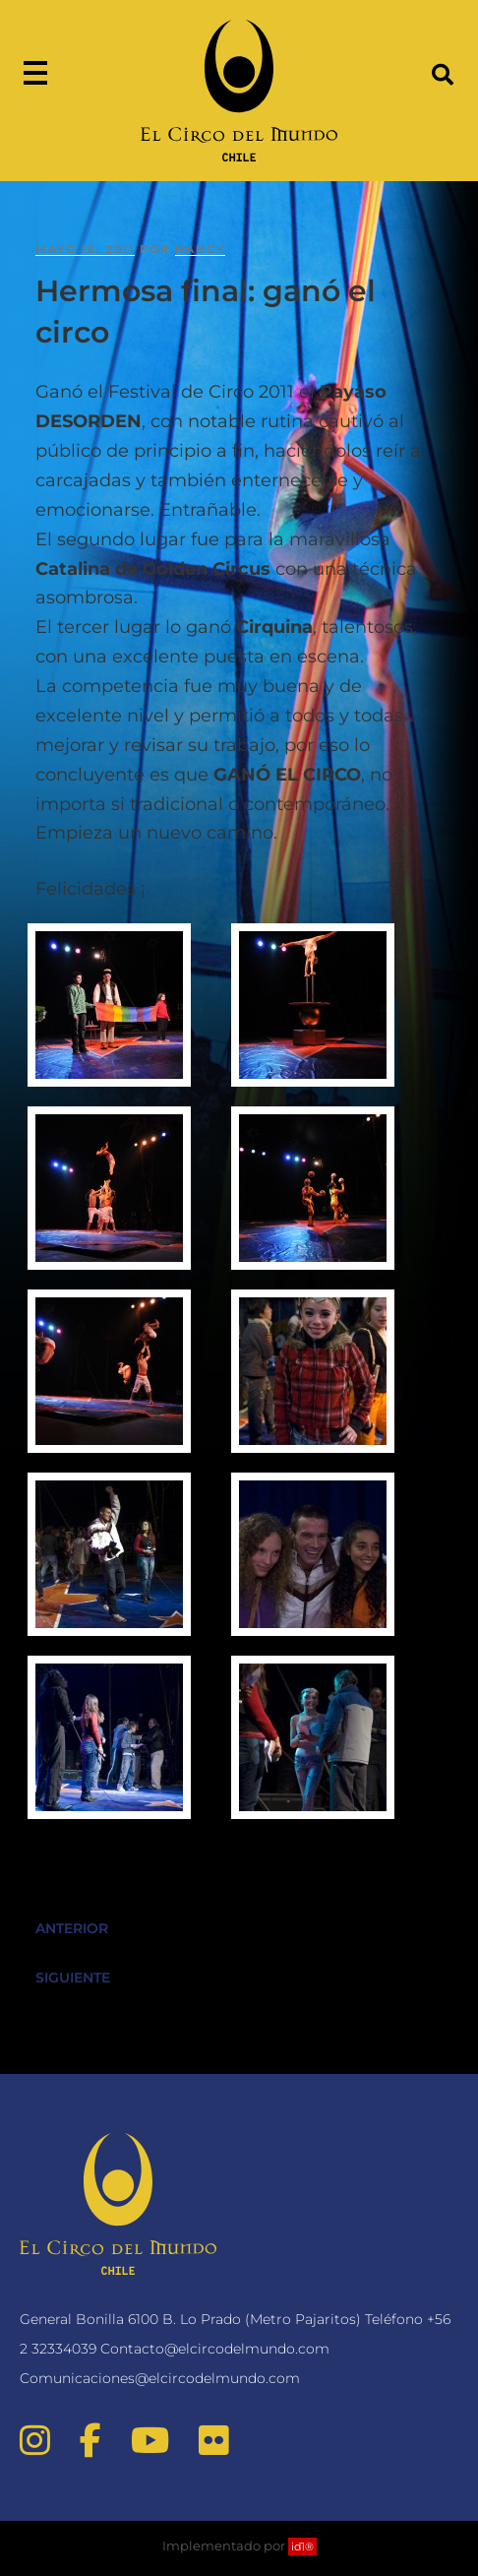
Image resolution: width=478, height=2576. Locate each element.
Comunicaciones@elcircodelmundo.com (160, 2378)
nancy (200, 249)
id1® (302, 2546)
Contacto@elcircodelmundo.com (214, 2348)
